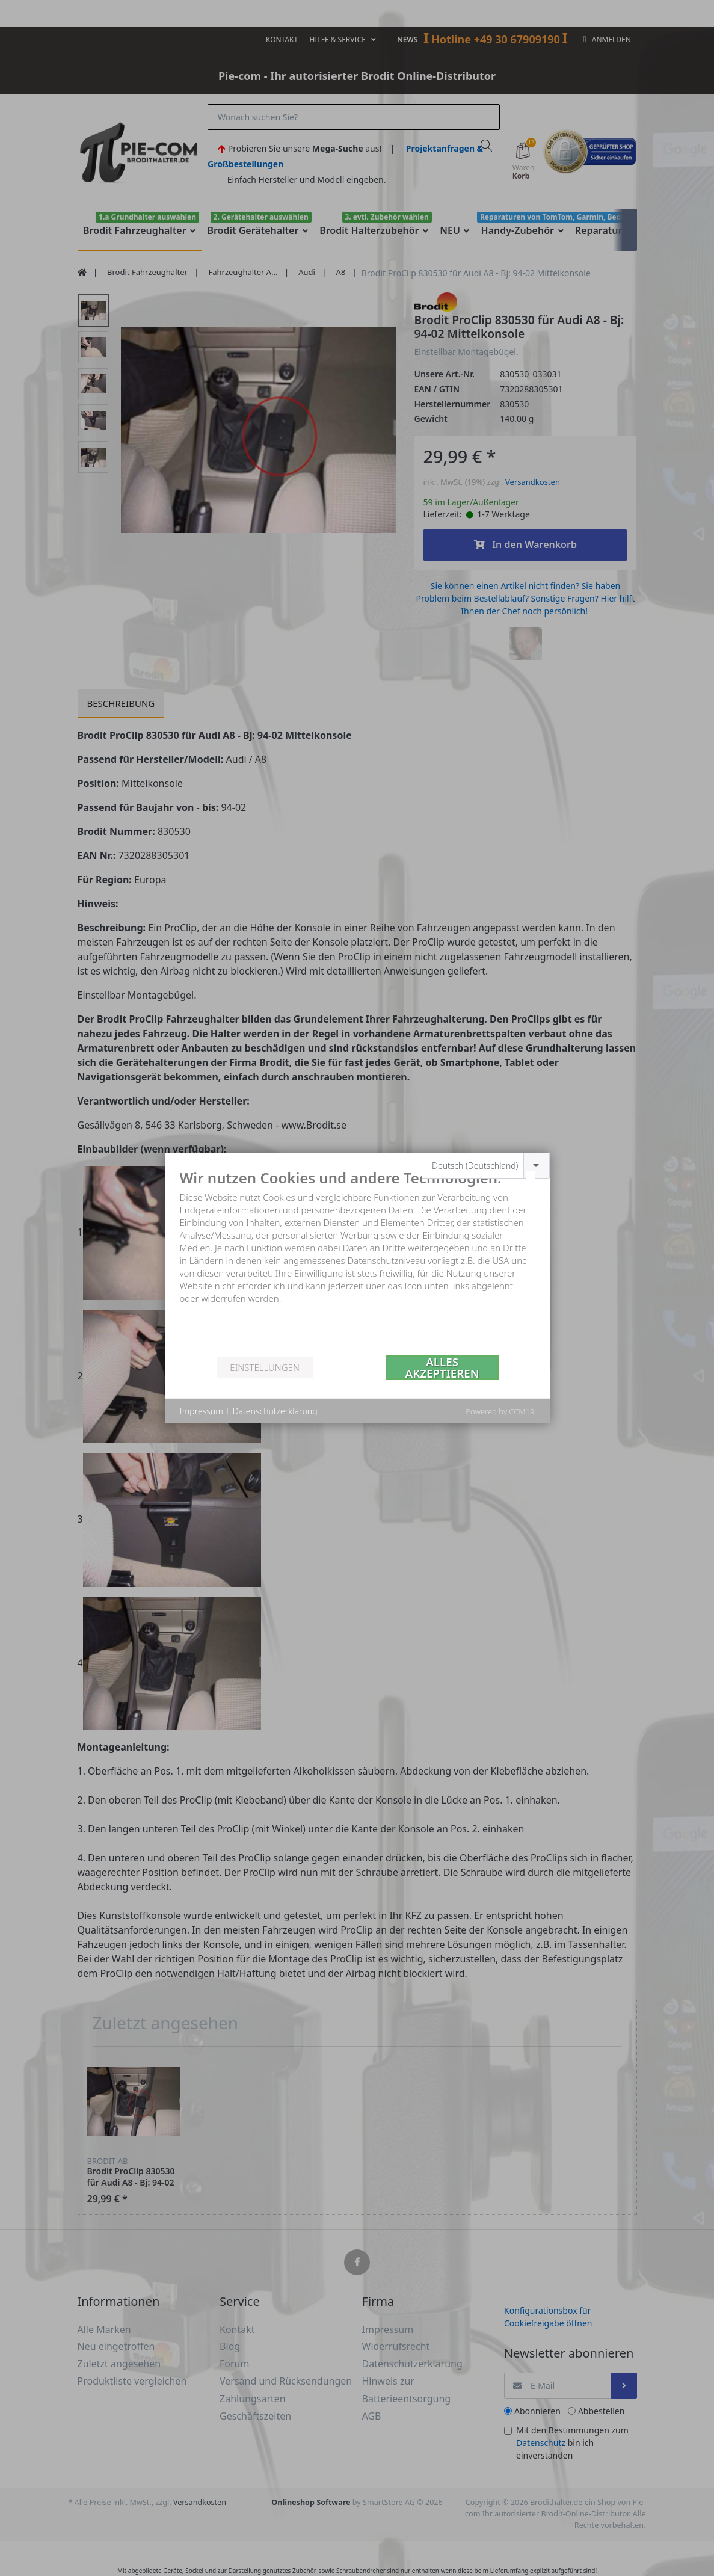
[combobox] (486, 1166)
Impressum (201, 1411)
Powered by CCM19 (500, 1411)
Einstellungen (264, 1367)
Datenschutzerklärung (275, 1411)
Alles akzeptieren (442, 1367)
